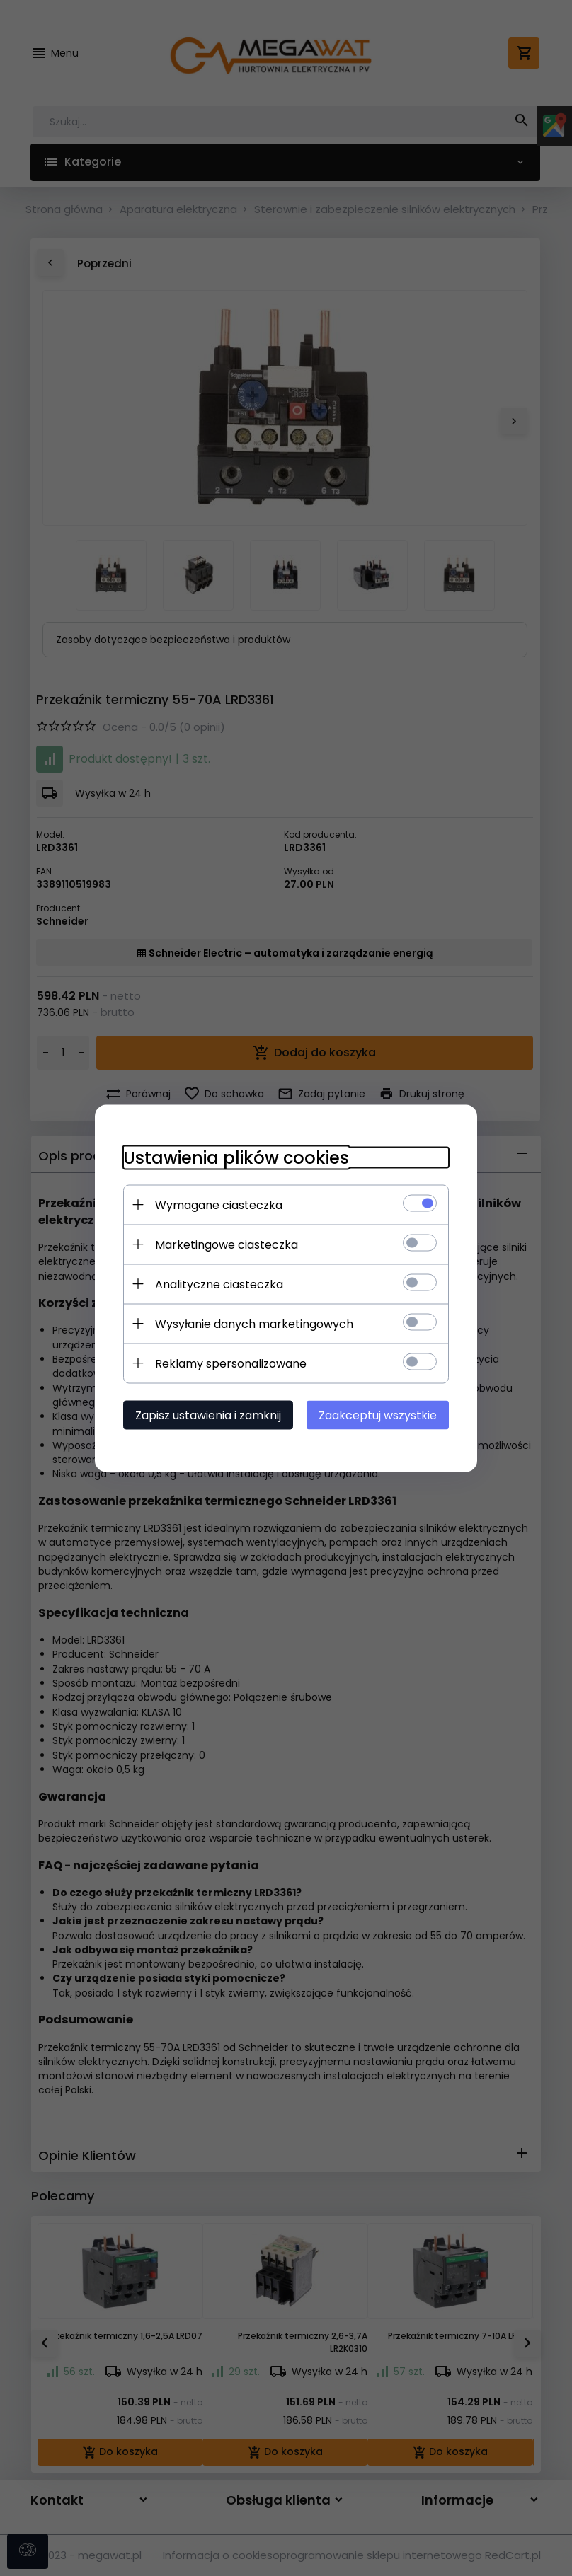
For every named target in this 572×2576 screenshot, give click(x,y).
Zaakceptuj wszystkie (378, 1415)
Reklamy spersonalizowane (231, 1363)
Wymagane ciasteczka (218, 1204)
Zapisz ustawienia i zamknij (208, 1415)
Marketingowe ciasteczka (226, 1244)
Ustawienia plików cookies (236, 1157)
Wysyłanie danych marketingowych (254, 1323)
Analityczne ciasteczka (219, 1284)
